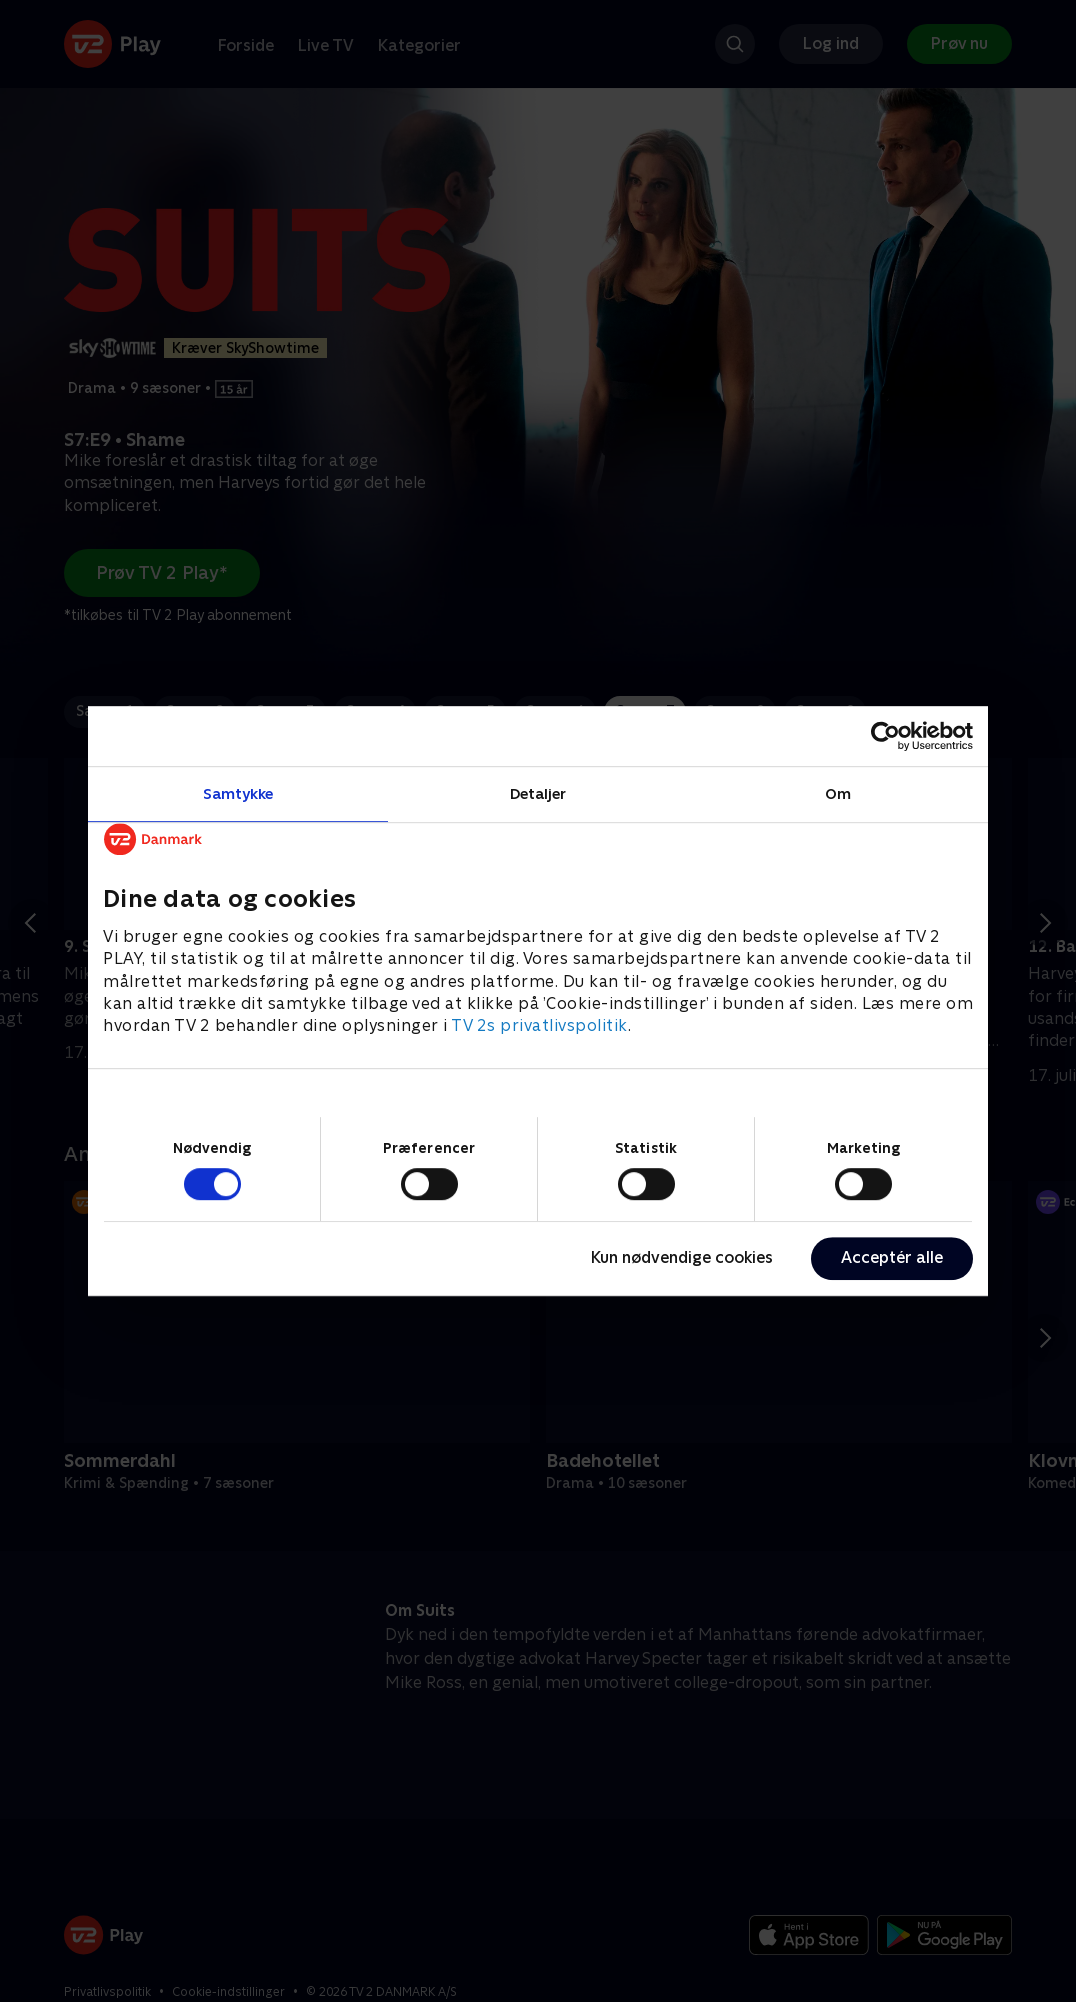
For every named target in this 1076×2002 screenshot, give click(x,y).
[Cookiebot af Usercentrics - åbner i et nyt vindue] (885, 736)
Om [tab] (838, 793)
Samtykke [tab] (238, 793)
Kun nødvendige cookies (682, 1257)
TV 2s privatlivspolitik (539, 1026)
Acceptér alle (892, 1257)
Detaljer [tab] (538, 793)
